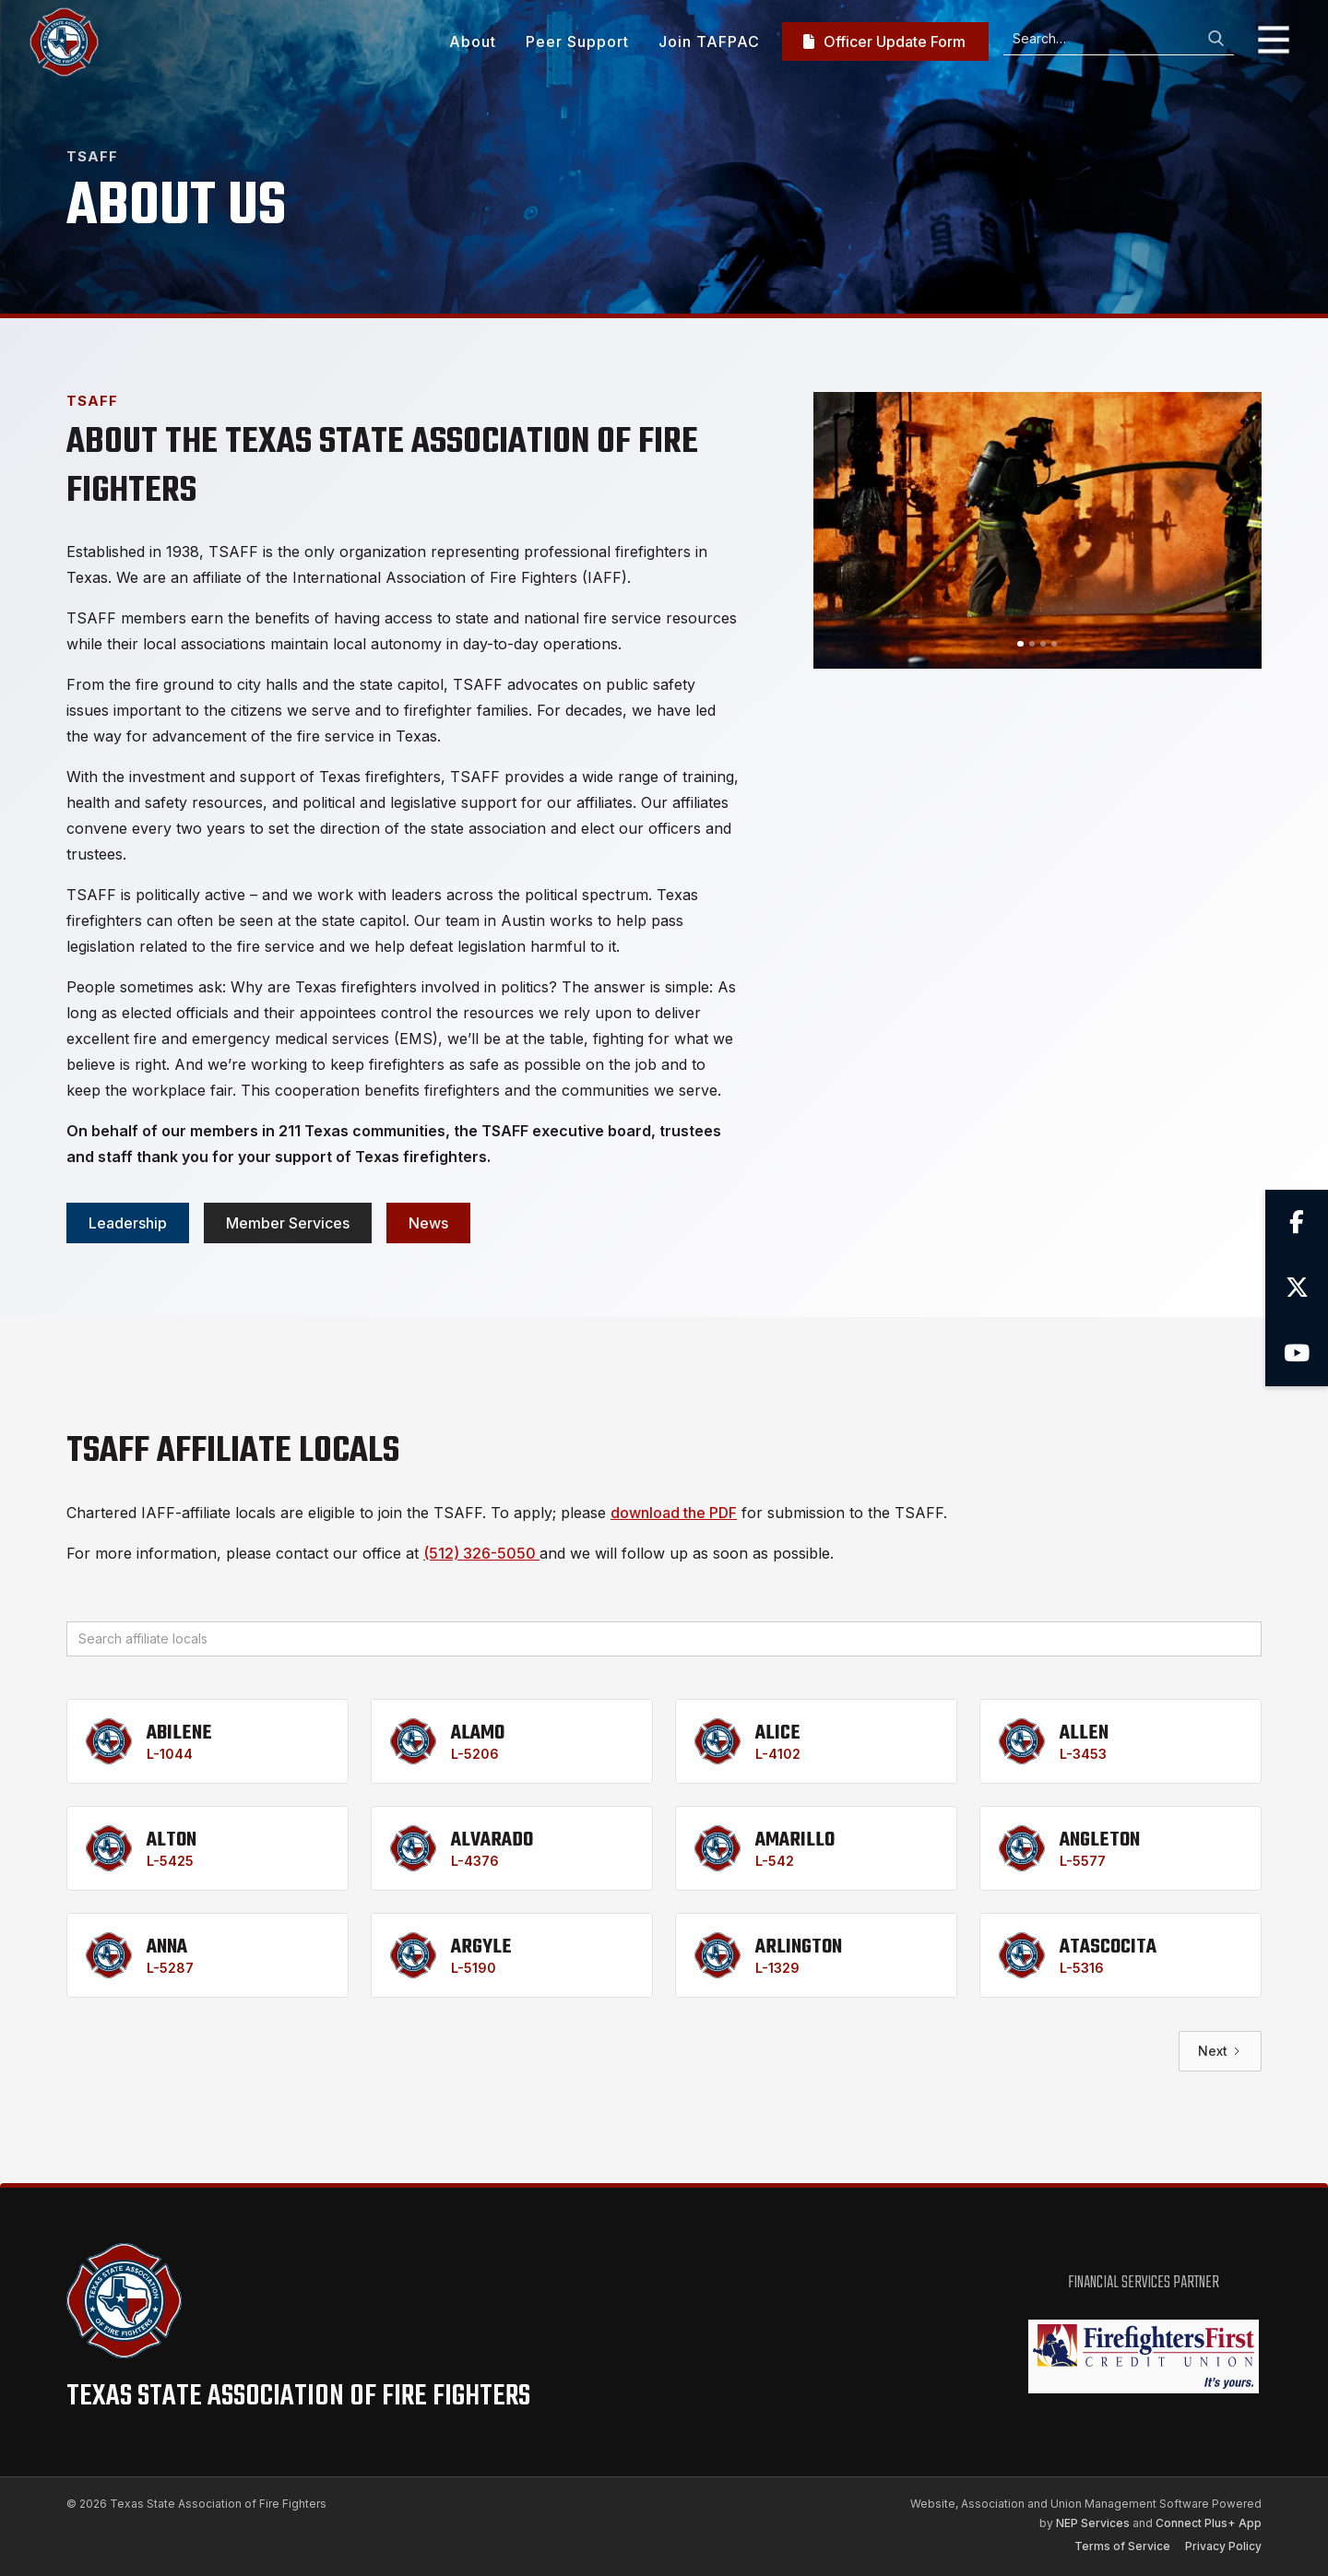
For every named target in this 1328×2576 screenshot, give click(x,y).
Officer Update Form (884, 41)
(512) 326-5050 (481, 1553)
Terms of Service (1122, 2546)
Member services (288, 1223)
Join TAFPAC (709, 41)
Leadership (128, 1223)
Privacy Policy (1223, 2546)
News (428, 1223)
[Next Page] (1220, 2051)
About (472, 41)
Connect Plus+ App (1209, 2523)
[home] (64, 42)
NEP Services (1093, 2523)
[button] (1266, 41)
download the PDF (674, 1512)
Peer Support (577, 41)
